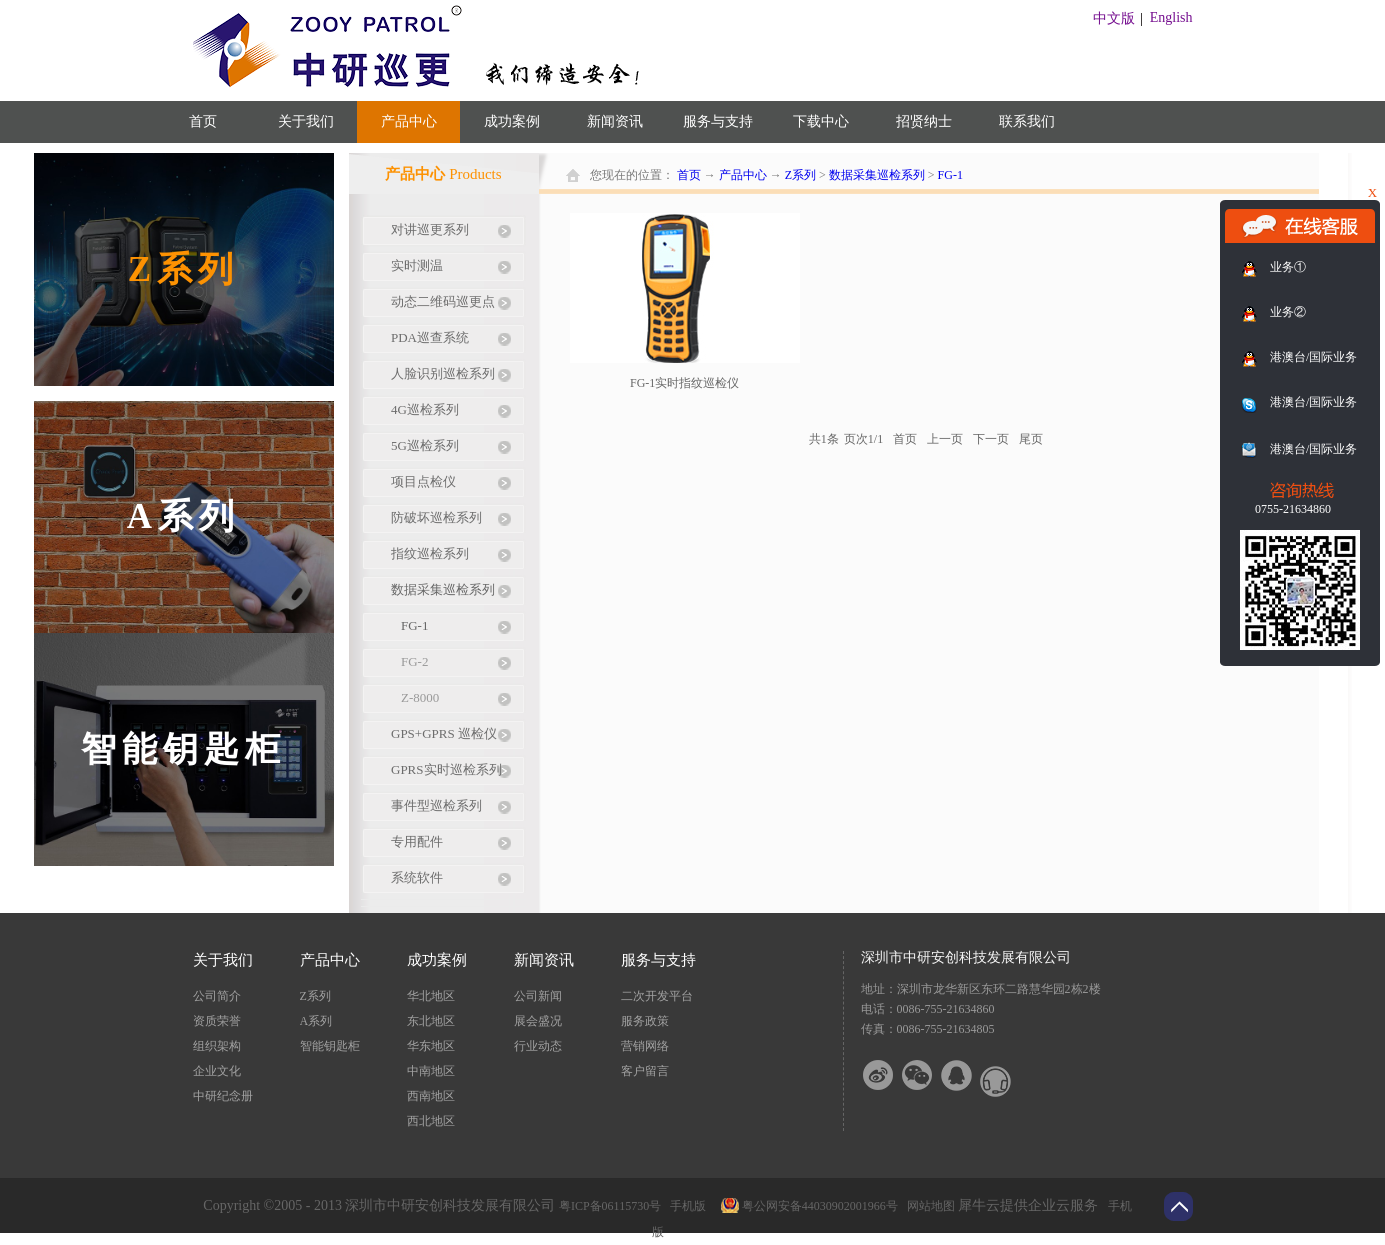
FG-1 (950, 175)
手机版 (685, 1206)
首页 (203, 121)
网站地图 (928, 1206)
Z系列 (800, 175)
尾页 (1031, 439)
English (1171, 17)
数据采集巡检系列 (877, 175)
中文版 (1114, 18)
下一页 (991, 439)
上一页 (945, 439)
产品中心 (743, 175)
